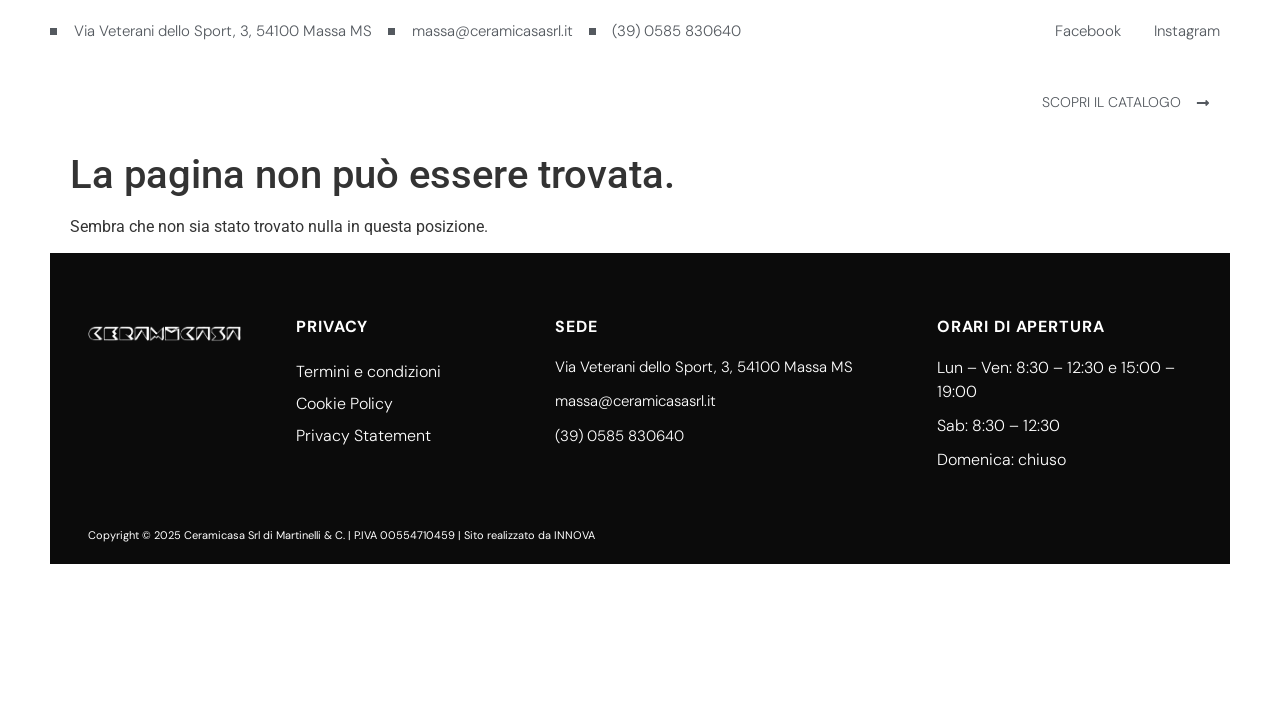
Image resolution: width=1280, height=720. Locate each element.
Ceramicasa (566, 102)
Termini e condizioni (368, 371)
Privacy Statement (363, 435)
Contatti (691, 102)
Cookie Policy (344, 403)
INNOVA (574, 535)
